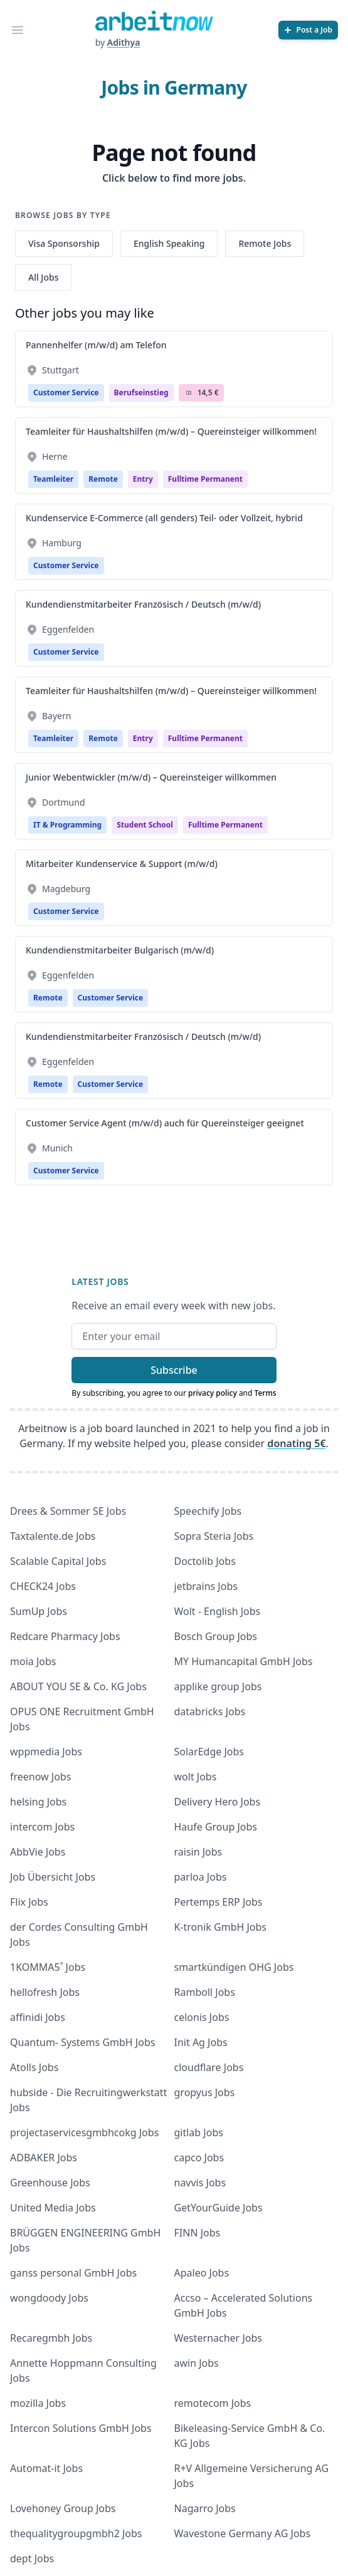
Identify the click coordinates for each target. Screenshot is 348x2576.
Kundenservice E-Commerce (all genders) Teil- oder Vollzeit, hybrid (164, 518)
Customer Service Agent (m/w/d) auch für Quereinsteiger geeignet (165, 1123)
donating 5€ (296, 1443)
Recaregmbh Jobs (51, 2338)
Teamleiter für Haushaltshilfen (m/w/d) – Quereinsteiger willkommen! (171, 431)
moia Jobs (33, 1661)
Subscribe (174, 1370)
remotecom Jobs (212, 2403)
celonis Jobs (201, 2017)
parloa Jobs (200, 1877)
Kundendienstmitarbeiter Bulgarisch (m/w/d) (120, 950)
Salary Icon (189, 392)
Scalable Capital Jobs (58, 1561)
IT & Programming (67, 824)
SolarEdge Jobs (209, 1751)
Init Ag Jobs (201, 2042)
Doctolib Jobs (205, 1561)
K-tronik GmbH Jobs (220, 1927)
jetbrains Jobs (206, 1586)
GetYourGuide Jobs (218, 2208)
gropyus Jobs (204, 2092)
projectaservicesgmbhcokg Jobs (84, 2132)
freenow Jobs (40, 1777)
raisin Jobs (198, 1852)
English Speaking (169, 243)
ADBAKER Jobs (43, 2157)
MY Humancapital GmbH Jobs (243, 1661)
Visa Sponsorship (64, 243)
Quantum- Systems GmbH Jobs (82, 2042)
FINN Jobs (197, 2233)
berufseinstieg (141, 392)
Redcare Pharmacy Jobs (65, 1636)
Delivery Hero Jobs (217, 1802)
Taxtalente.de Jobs (53, 1536)
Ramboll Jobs (204, 1992)
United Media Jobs (53, 2208)
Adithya (123, 42)
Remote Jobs (264, 243)
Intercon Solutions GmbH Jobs (81, 2428)
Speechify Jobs (208, 1511)
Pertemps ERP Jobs (218, 1902)
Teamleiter (53, 479)
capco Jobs (199, 2157)
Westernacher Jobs (218, 2338)
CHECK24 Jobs (43, 1586)
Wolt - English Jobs (217, 1611)
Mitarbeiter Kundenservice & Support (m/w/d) (122, 864)
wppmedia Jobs (46, 1751)
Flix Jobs (29, 1902)
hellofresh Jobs (45, 1992)
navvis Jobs (200, 2182)
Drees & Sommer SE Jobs (68, 1511)
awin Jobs (196, 2363)
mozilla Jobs (38, 2403)
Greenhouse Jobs (50, 2182)
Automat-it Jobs (46, 2468)
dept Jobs (32, 2558)
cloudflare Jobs (209, 2067)
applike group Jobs (218, 1686)
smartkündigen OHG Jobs (234, 1967)
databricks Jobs (210, 1711)
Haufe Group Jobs (215, 1827)
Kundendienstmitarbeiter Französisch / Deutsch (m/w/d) (143, 604)
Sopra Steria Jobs (214, 1536)
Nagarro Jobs (205, 2508)
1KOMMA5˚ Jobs (47, 1967)
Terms (266, 1393)
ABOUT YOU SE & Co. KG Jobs (78, 1686)
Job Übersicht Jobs (52, 1877)
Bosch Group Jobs (216, 1636)
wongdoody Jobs (49, 2298)
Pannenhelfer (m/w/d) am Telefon (96, 345)
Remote (103, 479)
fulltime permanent (205, 479)
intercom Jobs (42, 1827)
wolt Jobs (195, 1777)
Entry (143, 479)
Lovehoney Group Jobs (62, 2508)
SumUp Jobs (38, 1611)
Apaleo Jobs (201, 2273)
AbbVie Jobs (37, 1852)
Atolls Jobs (34, 2067)
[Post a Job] (308, 30)
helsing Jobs (38, 1802)
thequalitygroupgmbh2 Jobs (76, 2533)
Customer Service (66, 392)
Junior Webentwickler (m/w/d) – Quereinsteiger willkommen (151, 777)
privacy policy (212, 1393)
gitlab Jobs (198, 2132)
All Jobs (43, 277)
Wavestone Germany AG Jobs (242, 2533)
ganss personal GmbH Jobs (73, 2273)
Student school (145, 824)
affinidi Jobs (37, 2017)
